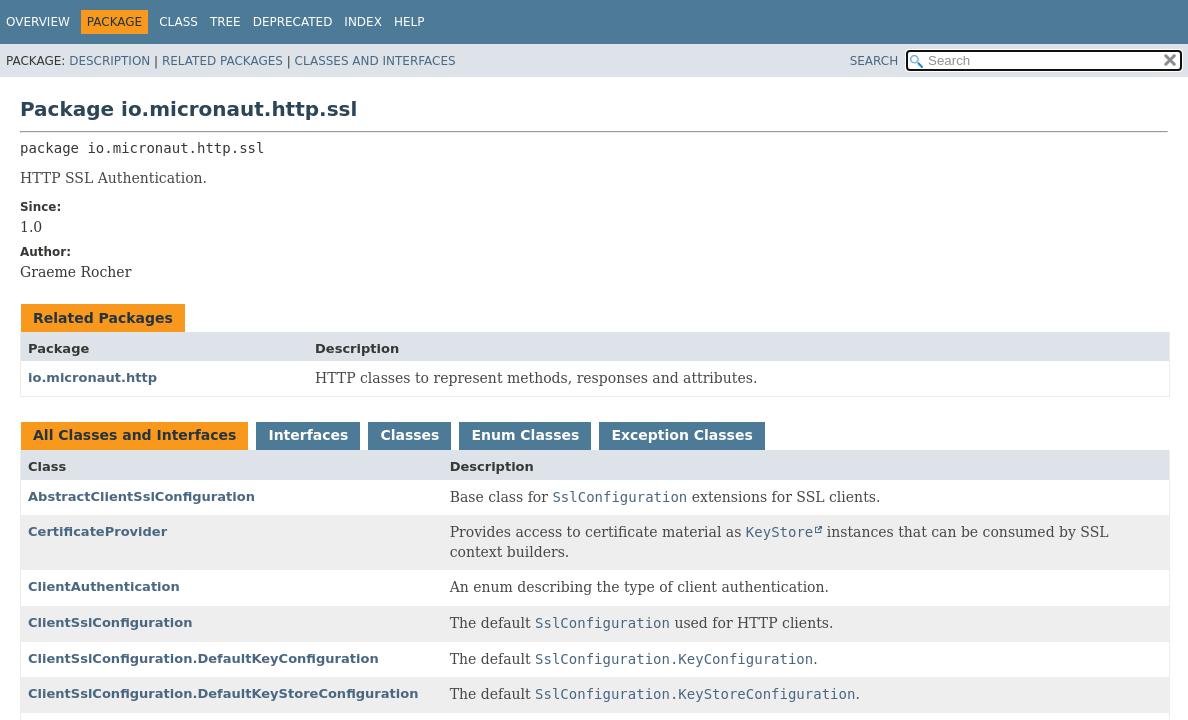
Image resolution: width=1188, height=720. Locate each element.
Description (109, 61)
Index (363, 22)
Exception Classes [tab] (681, 435)
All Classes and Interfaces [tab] (134, 435)
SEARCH (874, 61)
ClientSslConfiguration (110, 622)
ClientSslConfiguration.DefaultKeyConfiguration (203, 658)
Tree (225, 22)
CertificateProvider (97, 531)
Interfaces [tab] (308, 435)
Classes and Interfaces (375, 61)
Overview (38, 22)
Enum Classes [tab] (525, 435)
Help (409, 22)
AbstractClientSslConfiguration (141, 496)
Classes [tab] (409, 435)
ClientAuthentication (104, 586)
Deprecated (293, 22)
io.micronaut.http (92, 377)
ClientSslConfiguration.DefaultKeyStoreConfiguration (223, 693)
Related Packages (222, 61)
